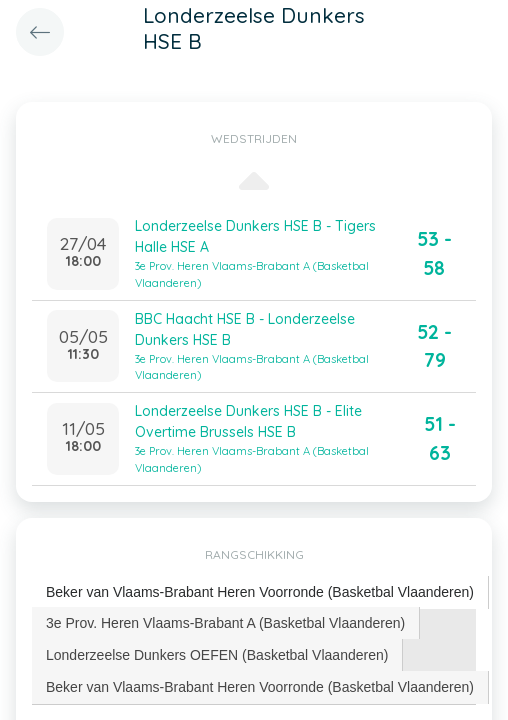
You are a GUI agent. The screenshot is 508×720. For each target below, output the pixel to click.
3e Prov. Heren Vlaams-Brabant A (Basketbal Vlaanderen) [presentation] (225, 623)
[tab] (260, 592)
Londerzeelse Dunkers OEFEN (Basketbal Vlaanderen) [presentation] (217, 655)
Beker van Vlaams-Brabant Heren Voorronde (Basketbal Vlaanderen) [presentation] (260, 592)
